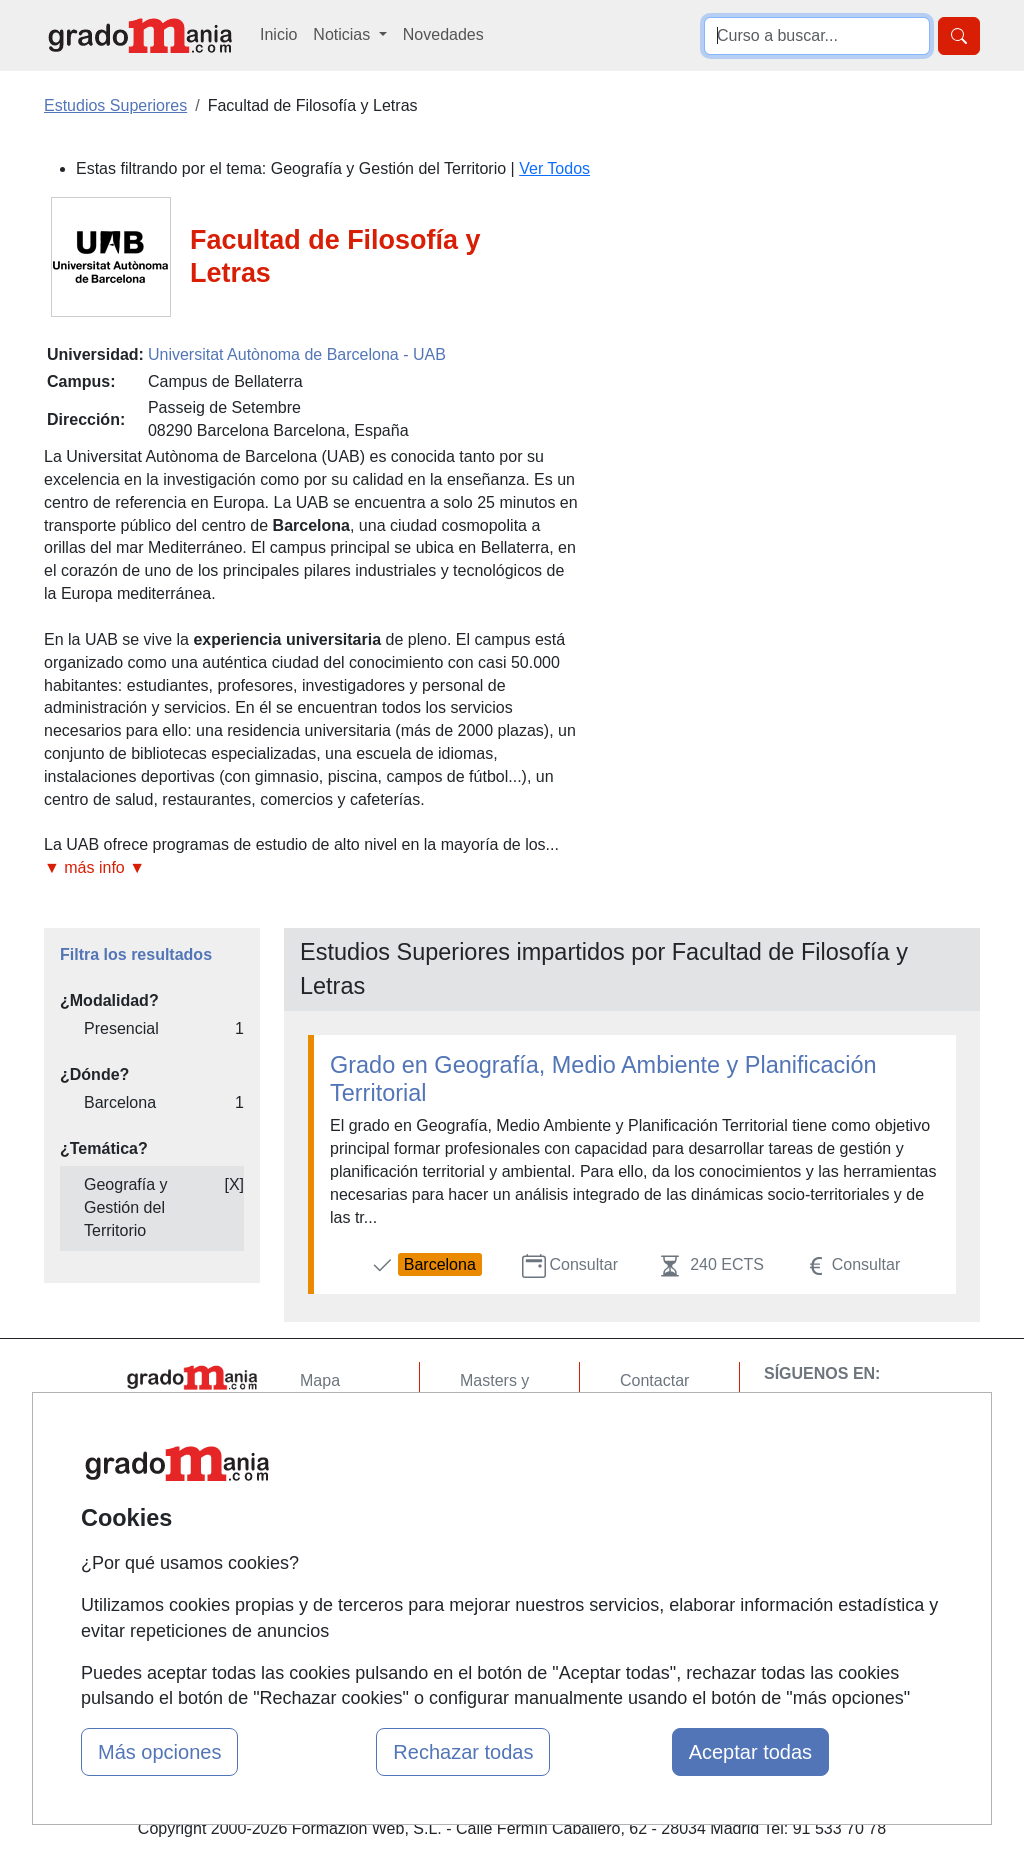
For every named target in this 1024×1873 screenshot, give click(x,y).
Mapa (320, 1380)
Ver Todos (554, 168)
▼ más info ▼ (94, 867)
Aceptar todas (750, 1752)
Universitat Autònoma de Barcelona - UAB (297, 354)
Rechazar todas (463, 1752)
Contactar (654, 1380)
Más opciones (159, 1752)
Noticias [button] (343, 34)
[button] (312, 868)
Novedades (443, 34)
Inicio (278, 34)
